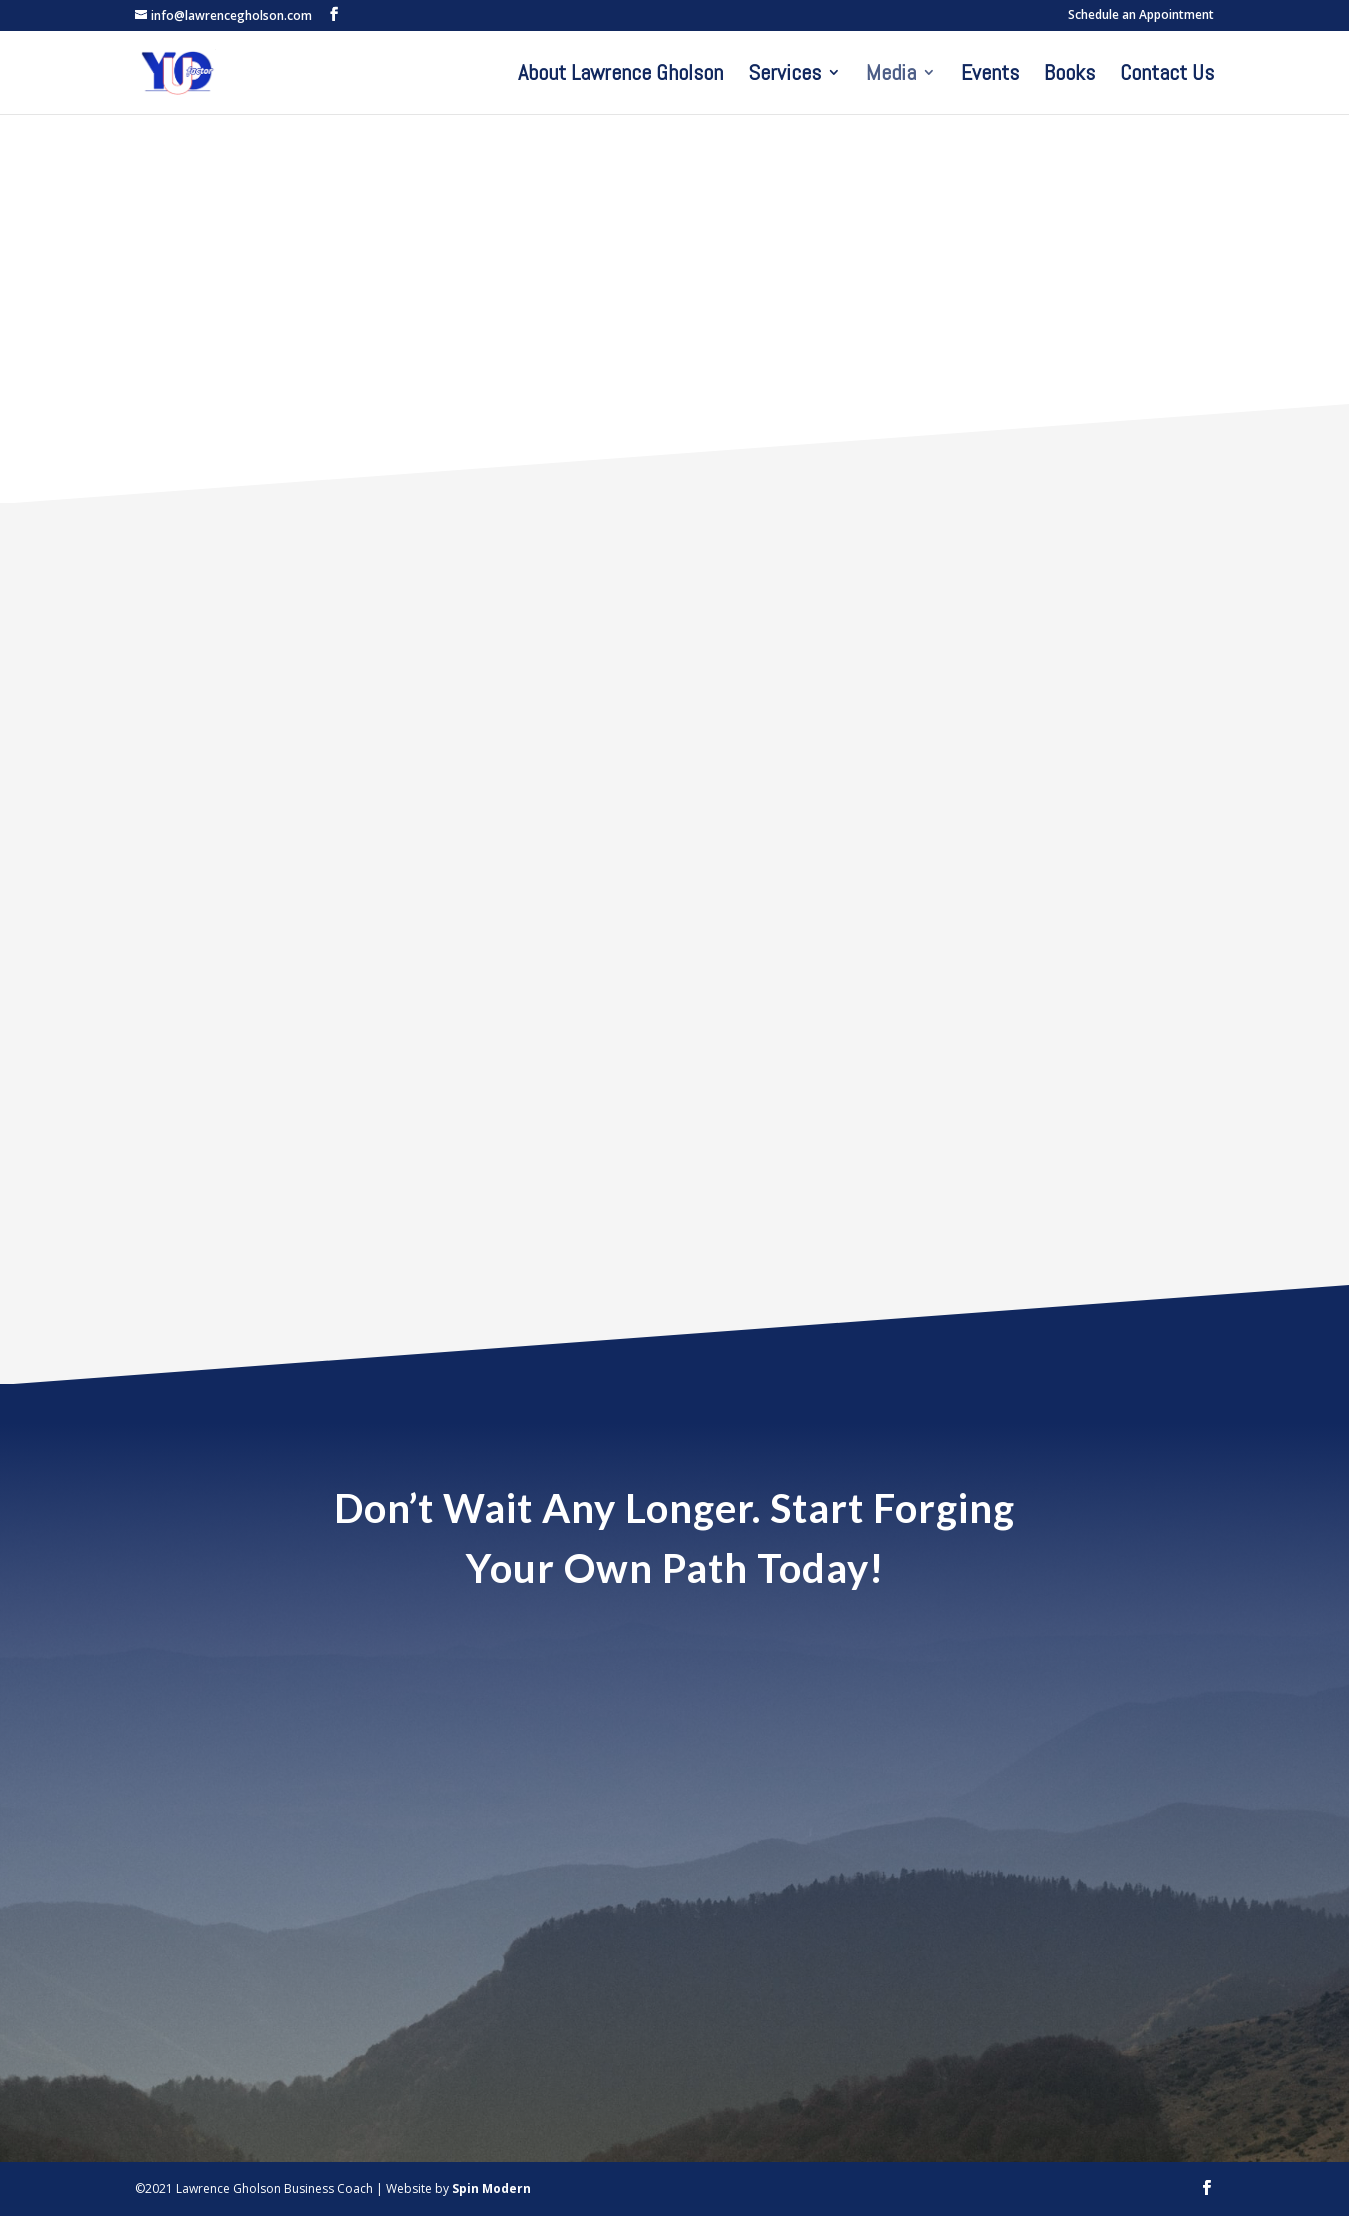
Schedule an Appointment (1141, 16)
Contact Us (1167, 75)
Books (1069, 75)
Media (891, 75)
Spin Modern (491, 2188)
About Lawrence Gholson (620, 75)
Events (990, 75)
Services (784, 75)
